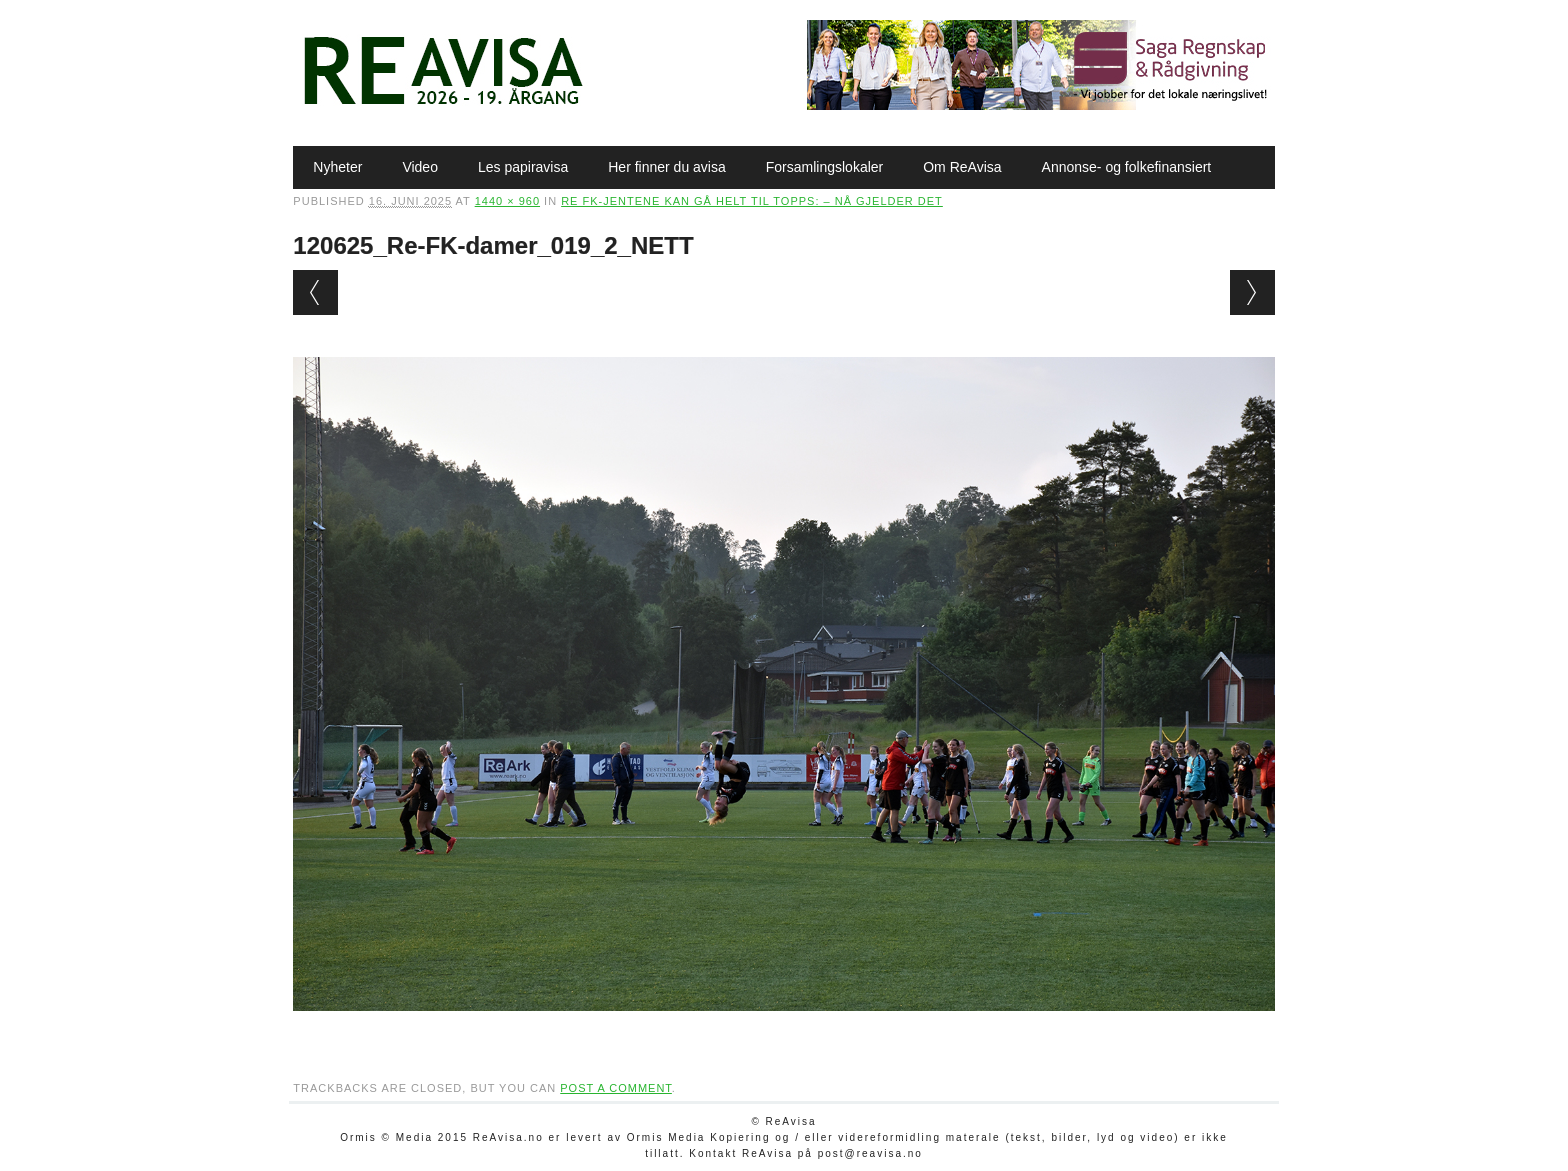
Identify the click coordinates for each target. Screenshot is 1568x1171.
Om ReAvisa (962, 167)
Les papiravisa (523, 167)
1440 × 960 (507, 201)
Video (420, 167)
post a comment (616, 1088)
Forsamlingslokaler (824, 167)
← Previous (315, 292)
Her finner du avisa (667, 167)
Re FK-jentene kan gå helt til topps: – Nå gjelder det (752, 201)
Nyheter (337, 167)
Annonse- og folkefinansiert (1127, 167)
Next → (1252, 292)
